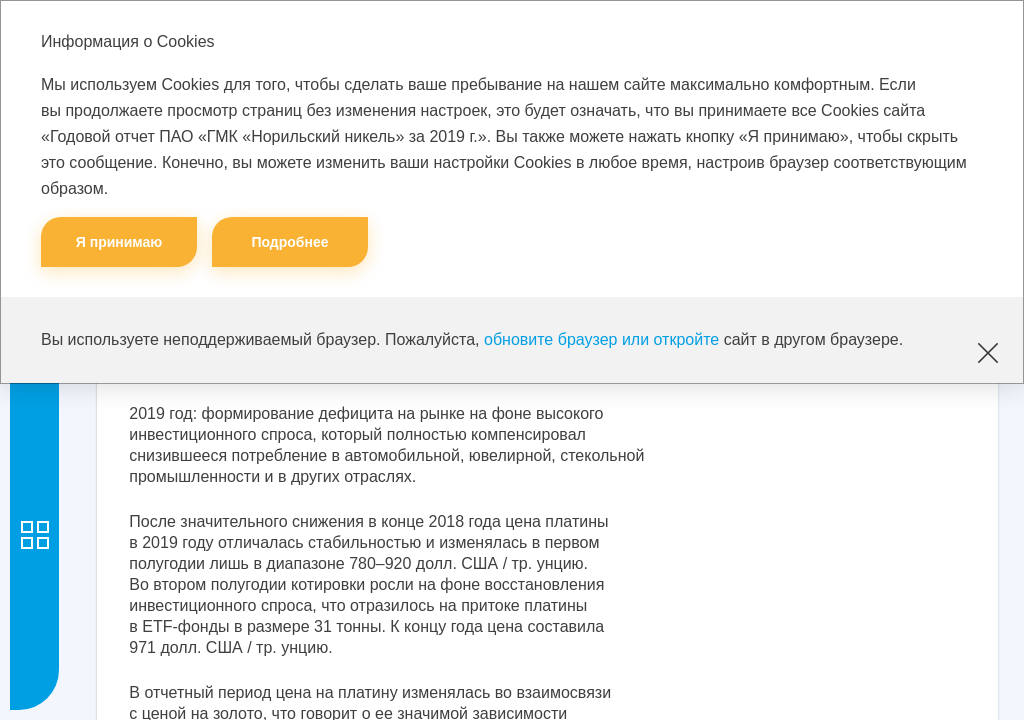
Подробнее (289, 242)
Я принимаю (119, 242)
